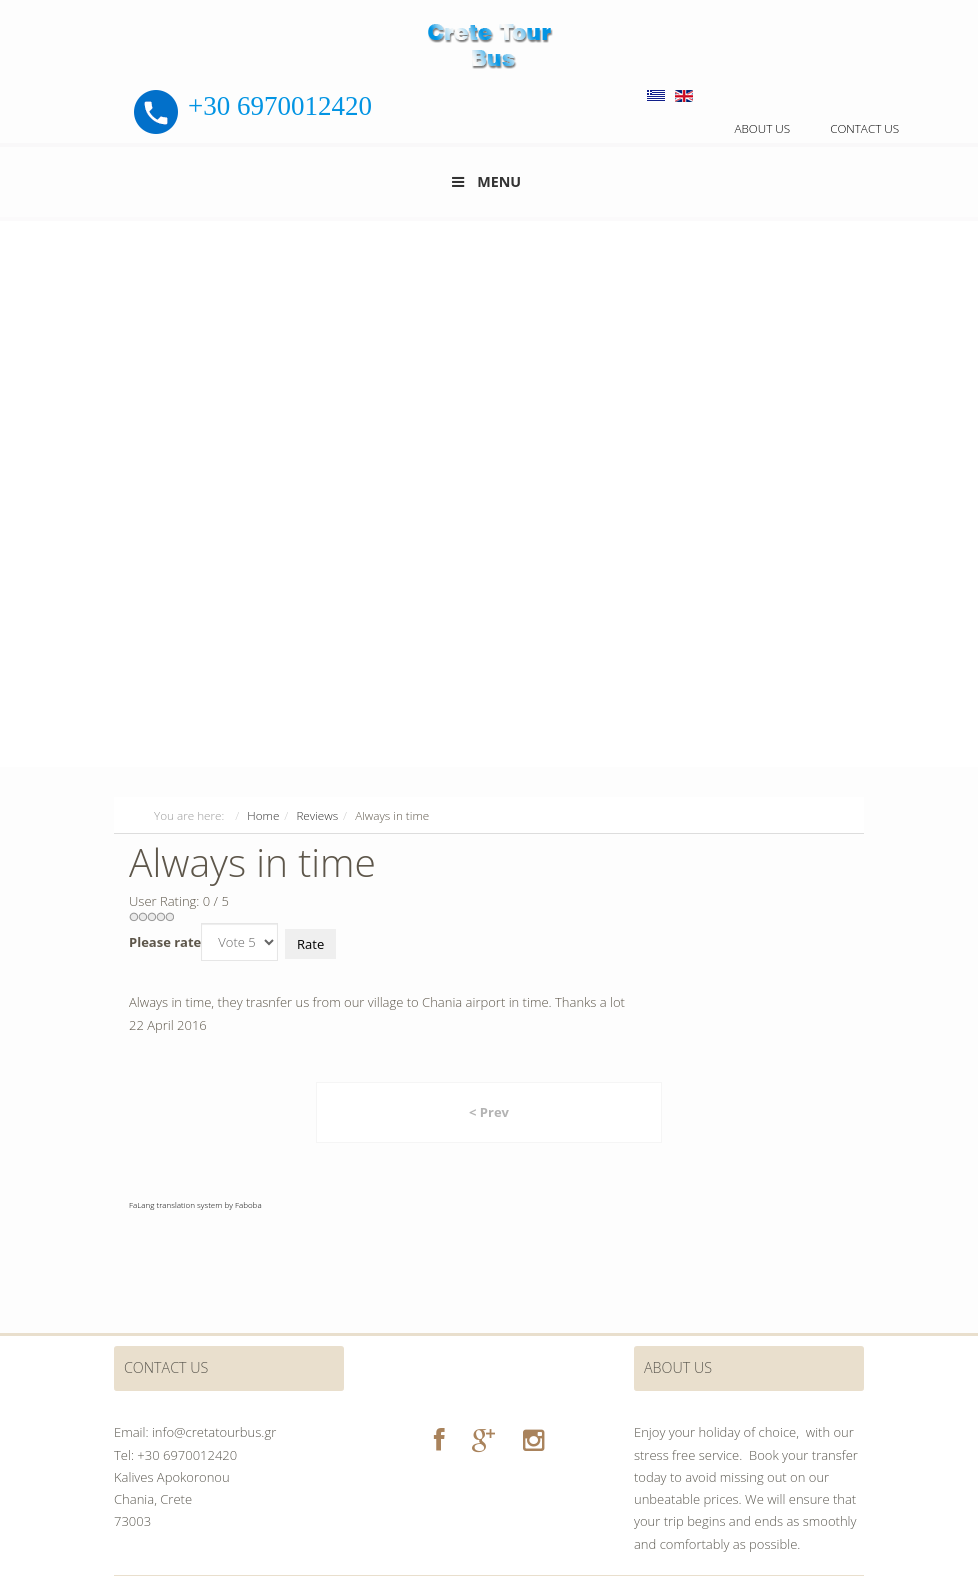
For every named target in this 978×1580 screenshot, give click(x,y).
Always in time (252, 861)
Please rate (165, 942)
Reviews (317, 815)
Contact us (864, 128)
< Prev (489, 1112)
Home (263, 815)
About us (762, 128)
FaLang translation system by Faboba (195, 1204)
